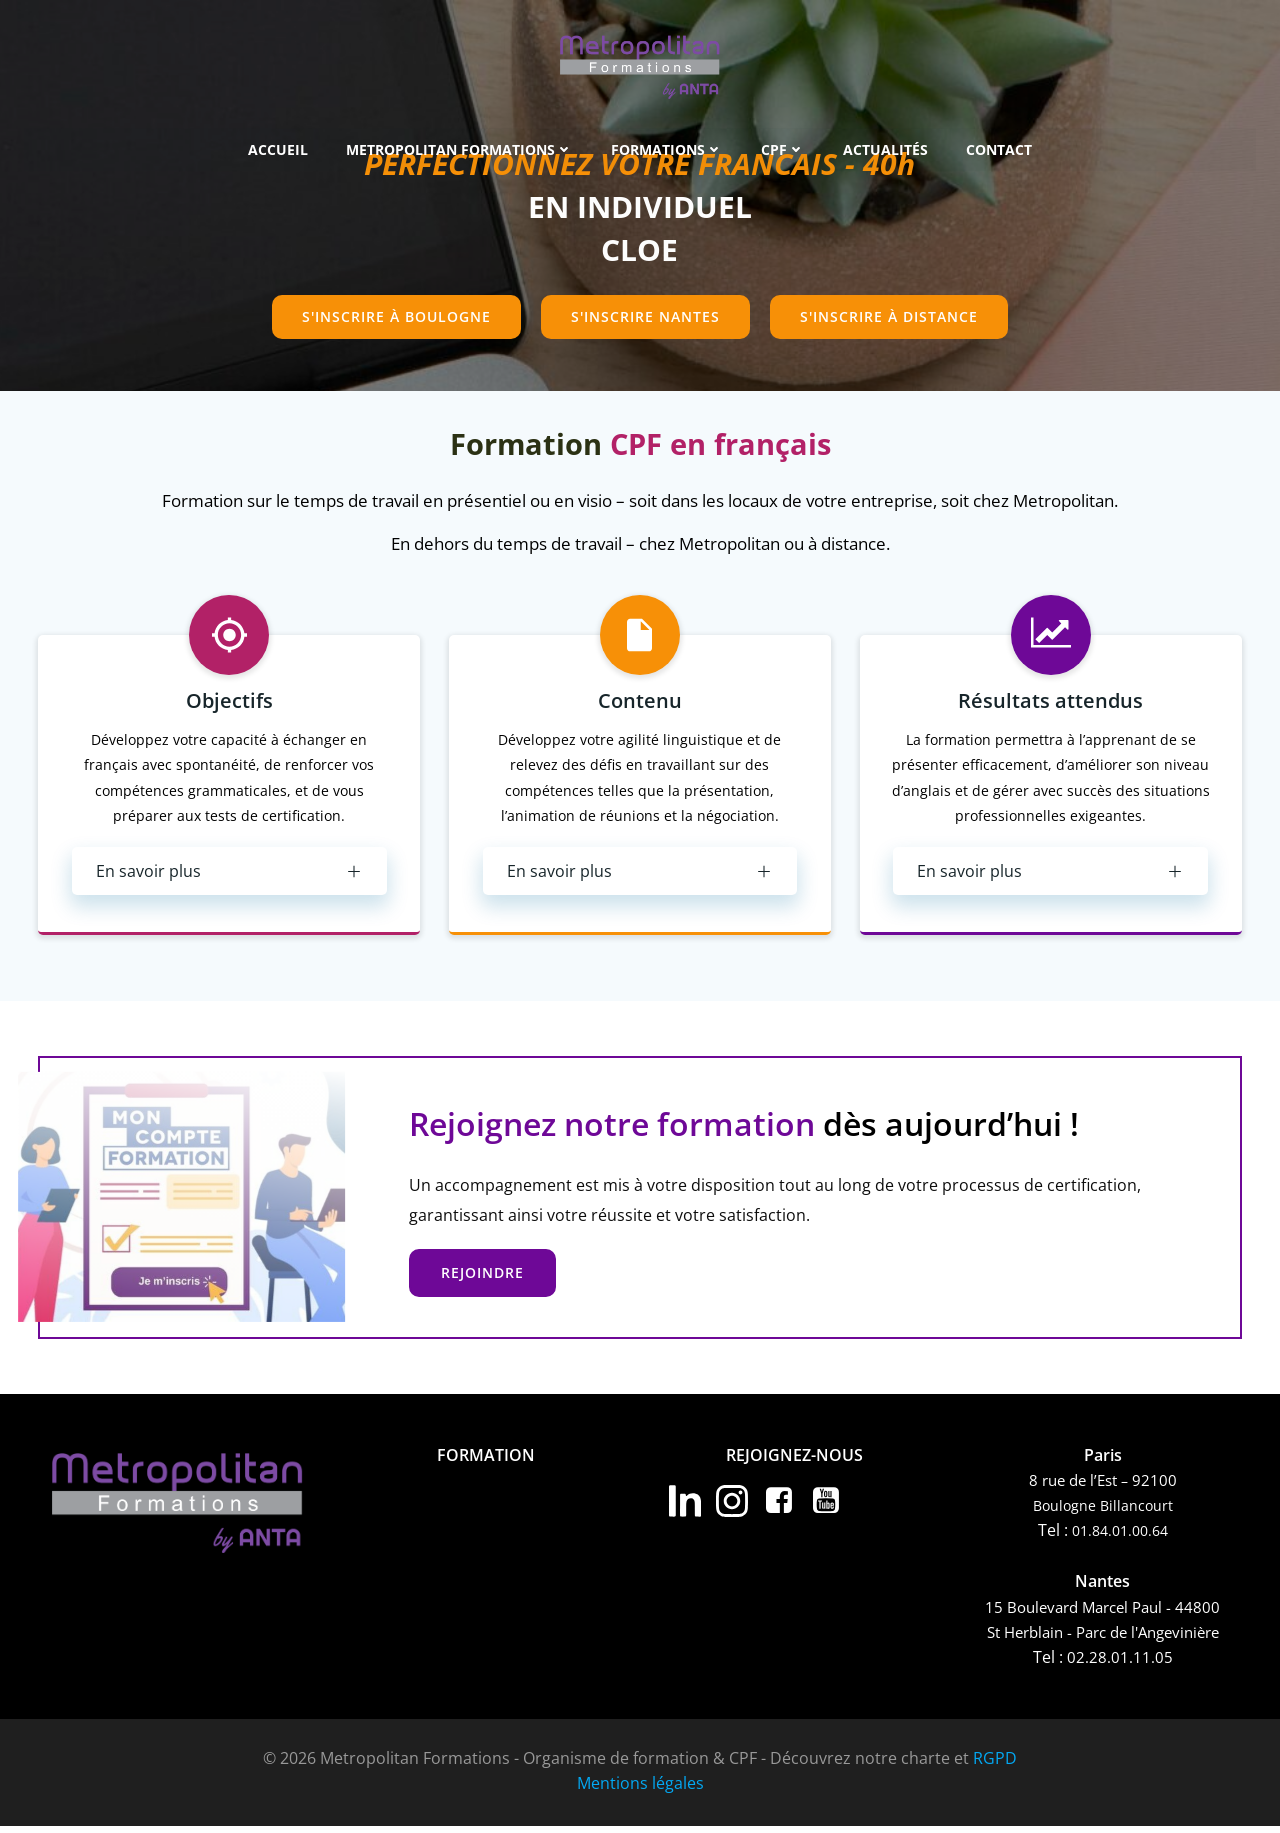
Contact (999, 150)
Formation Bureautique (450, 1511)
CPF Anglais (405, 1583)
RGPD (995, 1765)
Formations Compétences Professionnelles (486, 1535)
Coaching (397, 1559)
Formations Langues (439, 1487)
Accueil (278, 150)
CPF (783, 150)
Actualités (885, 150)
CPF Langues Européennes (462, 1607)
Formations (667, 150)
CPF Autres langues (434, 1631)
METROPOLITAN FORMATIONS (459, 150)
